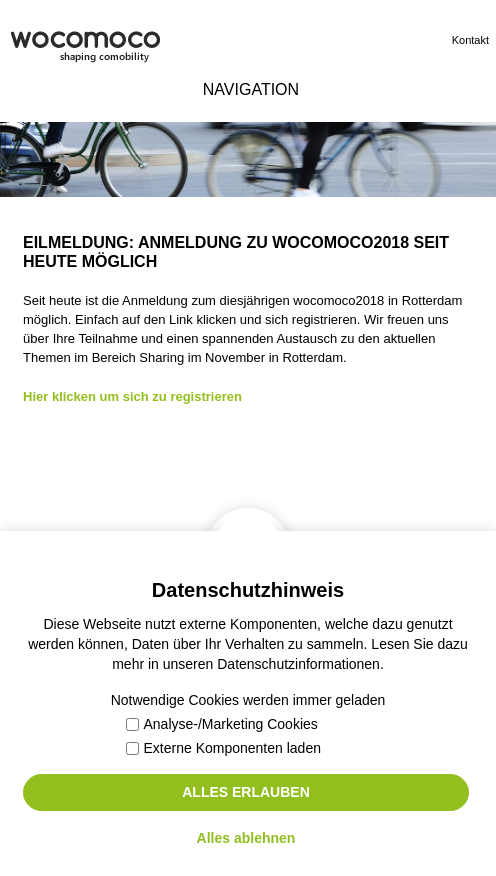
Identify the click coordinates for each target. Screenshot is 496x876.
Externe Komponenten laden (223, 748)
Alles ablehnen (246, 838)
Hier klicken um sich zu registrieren (132, 396)
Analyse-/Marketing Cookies (222, 724)
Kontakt (470, 40)
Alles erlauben (246, 792)
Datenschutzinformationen (298, 664)
